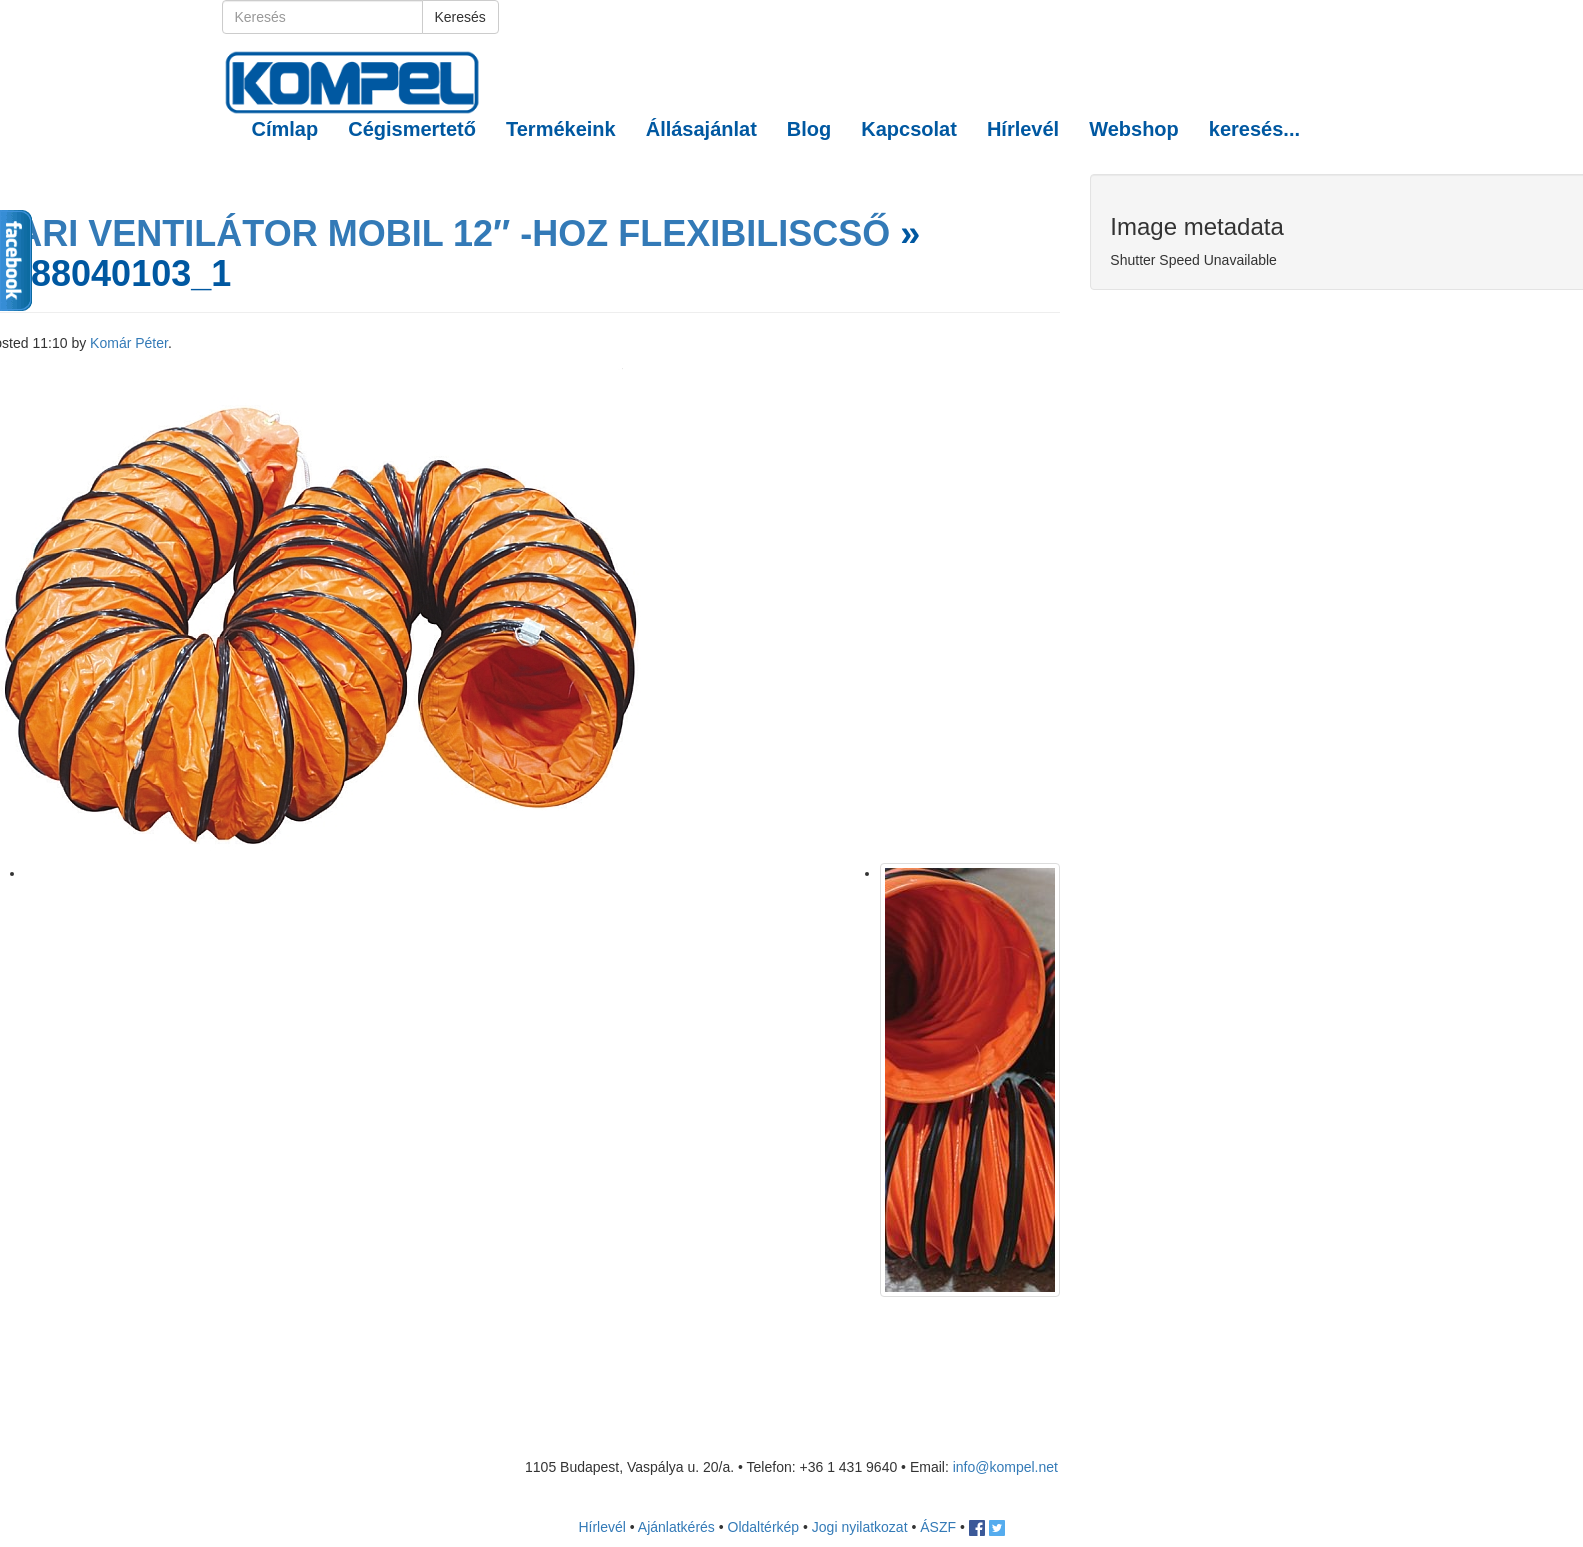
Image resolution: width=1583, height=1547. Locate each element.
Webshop (1134, 129)
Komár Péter (129, 343)
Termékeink (561, 129)
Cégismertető (412, 129)
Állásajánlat (701, 129)
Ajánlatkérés (676, 1527)
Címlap (285, 129)
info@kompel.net (1005, 1467)
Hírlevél (1023, 129)
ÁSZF (938, 1527)
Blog (809, 129)
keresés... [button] (1254, 129)
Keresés (460, 17)
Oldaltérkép (764, 1527)
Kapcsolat (909, 129)
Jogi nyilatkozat (860, 1527)
